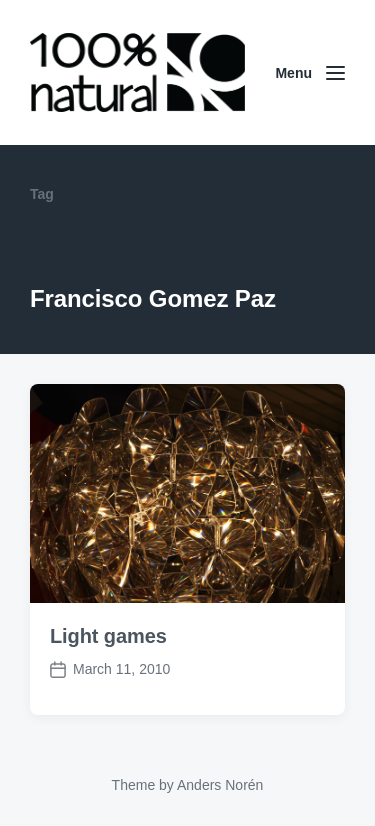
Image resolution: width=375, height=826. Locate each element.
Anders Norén (220, 785)
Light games (108, 636)
